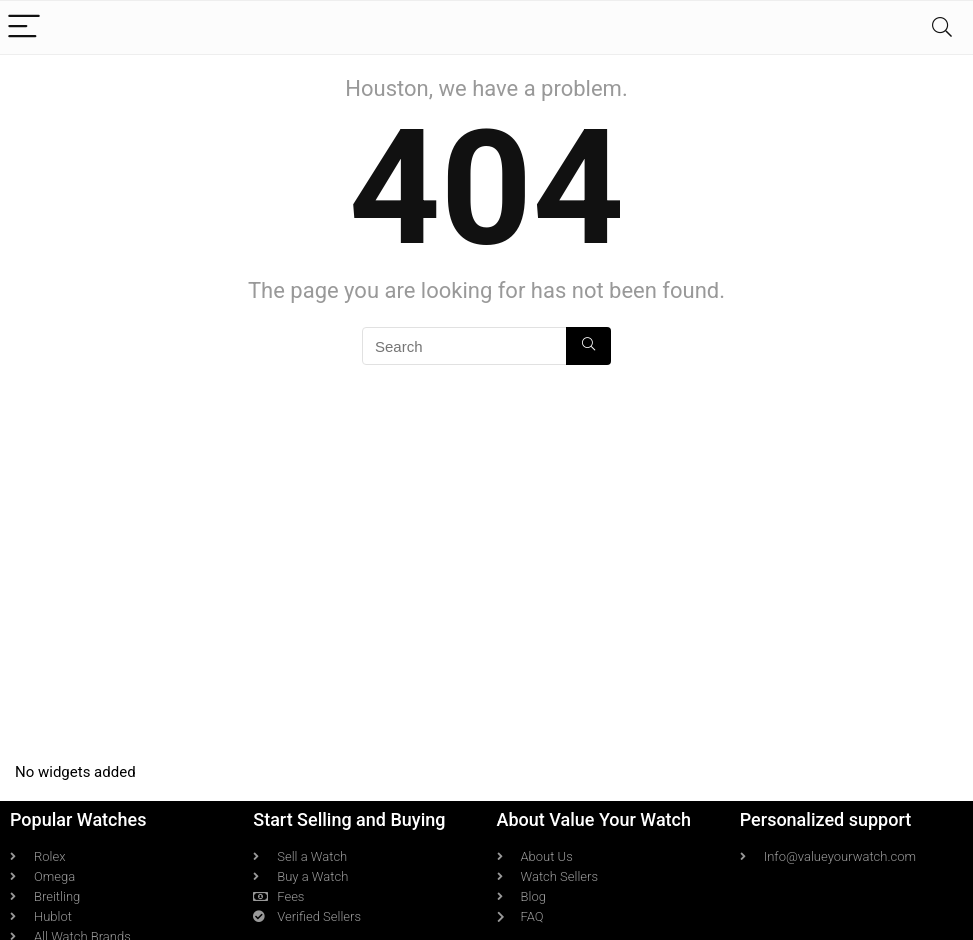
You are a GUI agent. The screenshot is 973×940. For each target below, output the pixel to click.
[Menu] (24, 27)
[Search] (942, 27)
